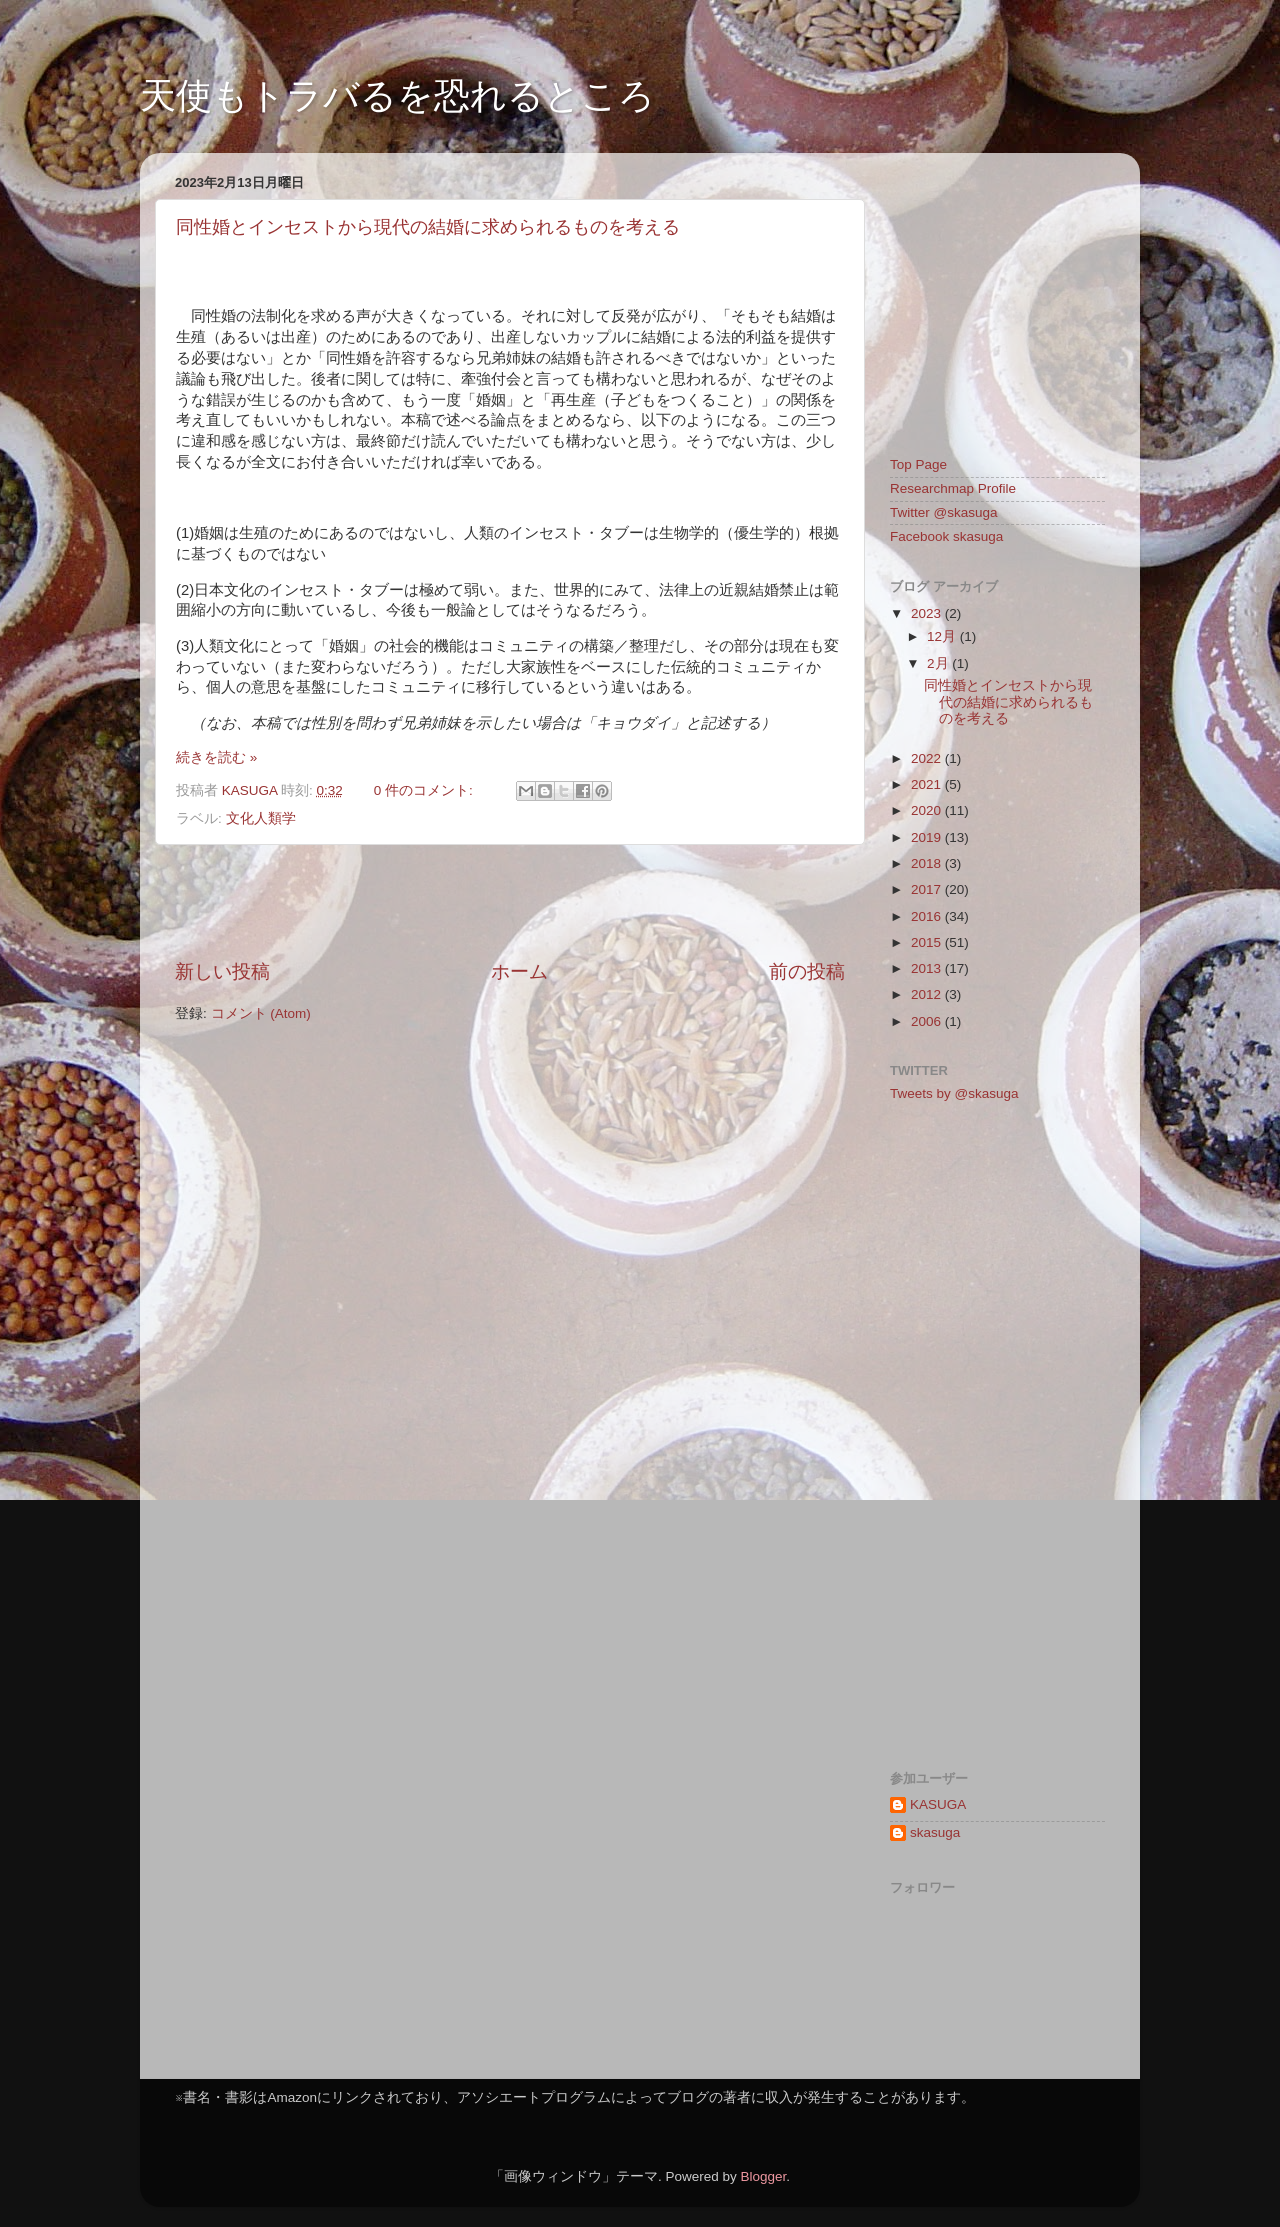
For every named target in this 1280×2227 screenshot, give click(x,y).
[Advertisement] (510, 902)
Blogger (763, 2176)
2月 (939, 663)
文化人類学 (261, 818)
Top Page (918, 464)
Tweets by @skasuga (954, 1093)
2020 (928, 810)
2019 (928, 837)
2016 (928, 916)
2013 (928, 968)
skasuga (935, 1832)
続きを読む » (216, 757)
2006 (928, 1021)
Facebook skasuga (946, 536)
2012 (928, 994)
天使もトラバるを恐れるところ (397, 95)
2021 (928, 784)
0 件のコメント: (425, 790)
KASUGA (938, 1804)
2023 (928, 613)
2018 (928, 863)
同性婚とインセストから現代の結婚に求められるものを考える (428, 227)
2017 (928, 889)
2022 (928, 758)
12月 (943, 636)
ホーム (519, 971)
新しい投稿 (222, 971)
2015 (928, 942)
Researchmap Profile (953, 488)
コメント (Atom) (261, 1013)
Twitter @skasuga (944, 512)
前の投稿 (807, 971)
